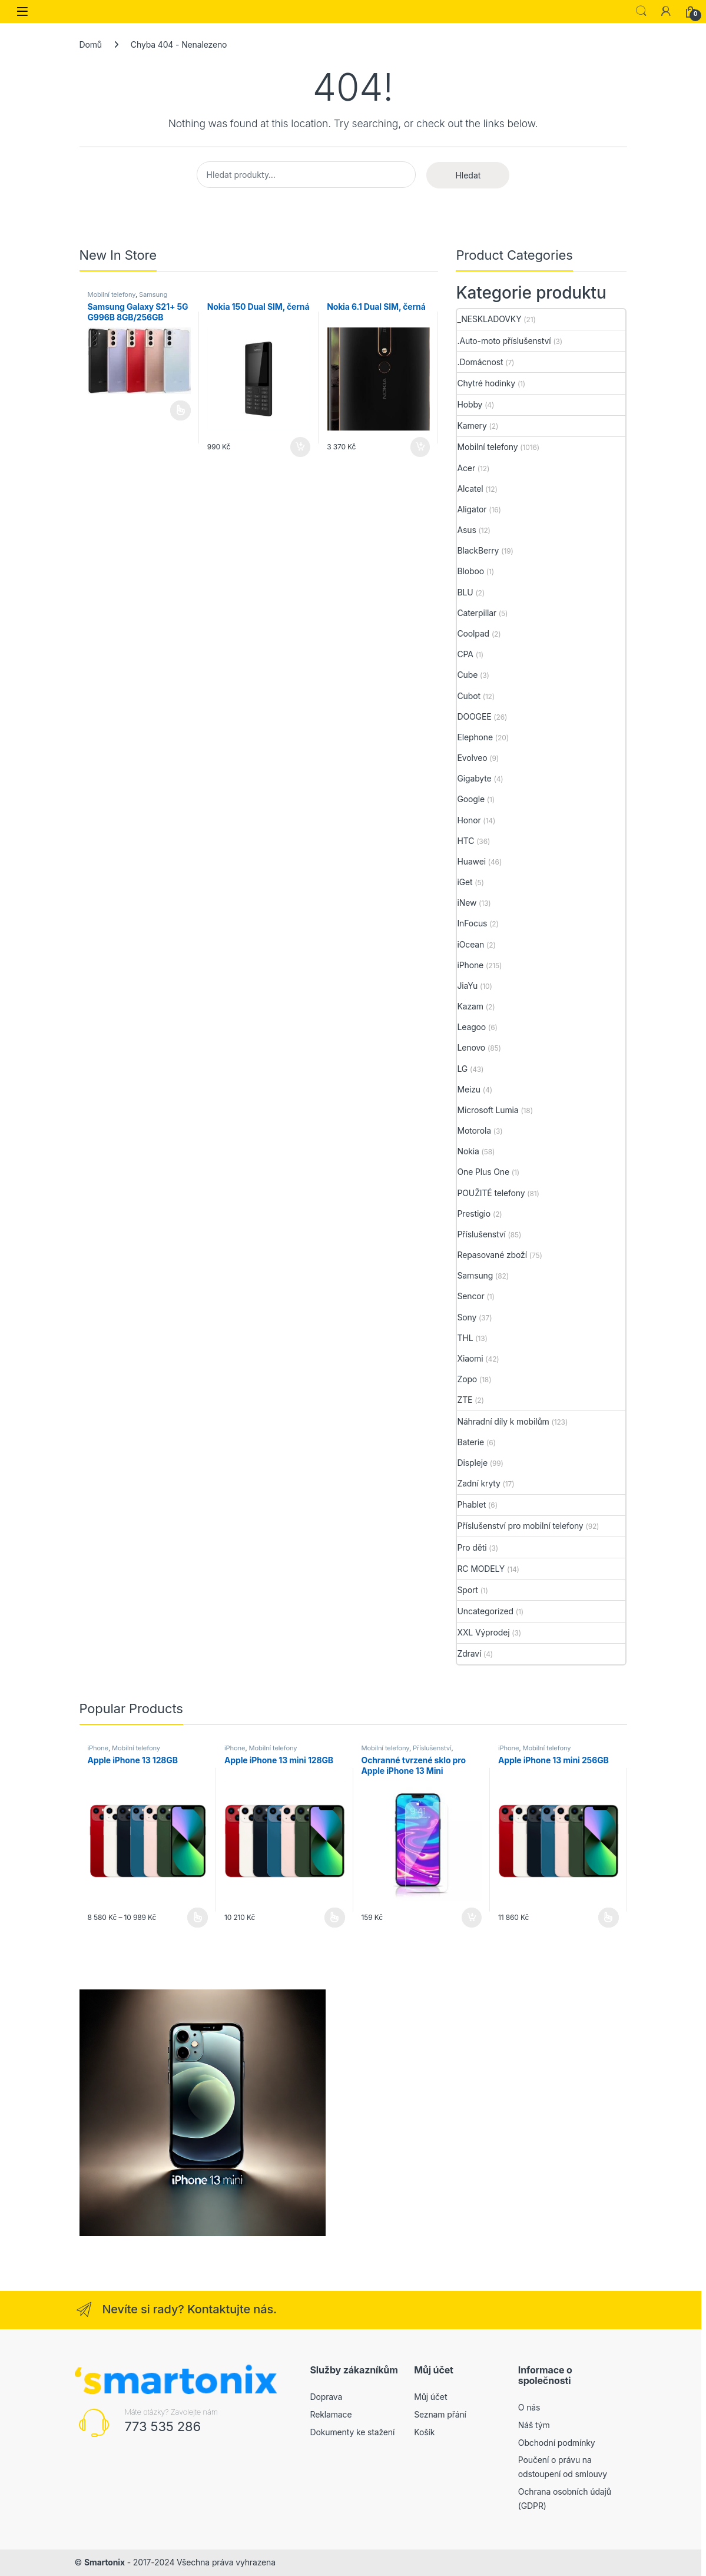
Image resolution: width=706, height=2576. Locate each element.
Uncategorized (485, 1611)
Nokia (468, 1151)
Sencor (470, 1296)
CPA (465, 654)
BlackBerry (478, 550)
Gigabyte (474, 778)
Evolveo (472, 758)
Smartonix (104, 2562)
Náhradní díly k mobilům (503, 1421)
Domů (90, 44)
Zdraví (469, 1653)
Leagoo (471, 1027)
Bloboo (470, 571)
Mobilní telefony (111, 294)
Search (641, 11)
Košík (424, 2432)
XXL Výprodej (483, 1632)
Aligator (471, 509)
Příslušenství (481, 1234)
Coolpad (473, 633)
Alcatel (470, 489)
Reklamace (331, 2414)
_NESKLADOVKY (489, 319)
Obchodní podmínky (556, 2443)
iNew (466, 903)
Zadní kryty (478, 1483)
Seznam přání (440, 2414)
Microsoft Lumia (487, 1110)
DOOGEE (474, 716)
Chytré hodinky (486, 383)
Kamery (471, 425)
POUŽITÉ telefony (491, 1193)
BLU (465, 592)
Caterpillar (476, 613)
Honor (468, 820)
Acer (466, 468)
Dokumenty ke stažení (352, 2432)
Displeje (472, 1463)
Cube (467, 675)
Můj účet (430, 2397)
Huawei (471, 861)
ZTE (464, 1400)
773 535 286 (162, 2426)
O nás (529, 2407)
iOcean (470, 944)
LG (462, 1069)
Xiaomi (470, 1358)
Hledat (467, 175)
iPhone (470, 965)
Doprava (326, 2397)
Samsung (153, 294)
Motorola (473, 1130)
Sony (466, 1317)
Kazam (470, 1006)
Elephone (475, 737)
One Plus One (483, 1172)
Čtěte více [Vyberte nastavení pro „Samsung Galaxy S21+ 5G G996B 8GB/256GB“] (180, 410)
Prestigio (473, 1213)
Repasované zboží (491, 1255)
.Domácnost (480, 362)
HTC (465, 841)
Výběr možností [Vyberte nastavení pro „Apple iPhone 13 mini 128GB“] (334, 1918)
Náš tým (534, 2425)
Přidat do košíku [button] (300, 447)
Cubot (468, 696)
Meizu (468, 1089)
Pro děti (471, 1547)
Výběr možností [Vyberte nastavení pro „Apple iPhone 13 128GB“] (197, 1918)
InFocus (472, 923)
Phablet (471, 1504)
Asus (466, 530)
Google (471, 799)
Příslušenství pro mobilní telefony (520, 1526)
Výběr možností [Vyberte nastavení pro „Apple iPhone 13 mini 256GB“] (608, 1918)
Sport (467, 1590)
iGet (464, 882)
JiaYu (467, 986)
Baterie (470, 1442)
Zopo (467, 1379)
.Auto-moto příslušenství (504, 341)
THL (465, 1338)
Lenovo (471, 1047)
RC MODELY (481, 1569)
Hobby (469, 404)
